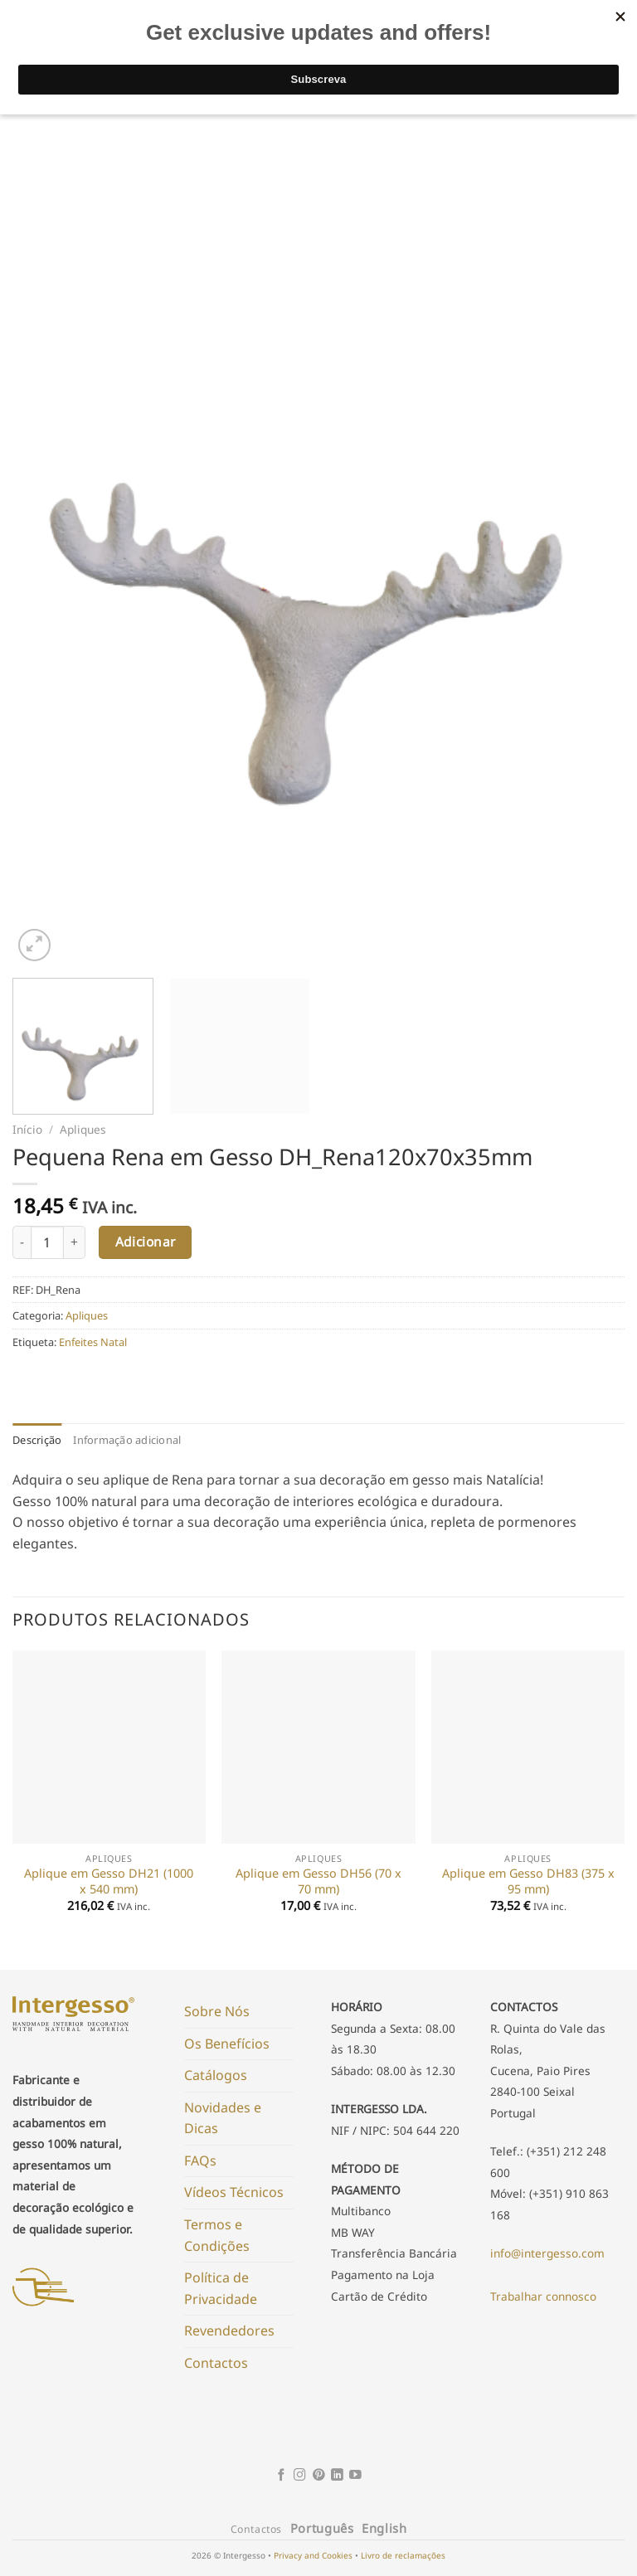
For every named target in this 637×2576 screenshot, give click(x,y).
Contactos (216, 2363)
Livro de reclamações (403, 2555)
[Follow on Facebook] (281, 2475)
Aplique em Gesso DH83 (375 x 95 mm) (528, 1881)
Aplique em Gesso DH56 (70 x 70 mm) (318, 1881)
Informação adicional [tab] (127, 1439)
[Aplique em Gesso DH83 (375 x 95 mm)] (528, 1747)
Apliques (83, 1129)
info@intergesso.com (547, 2253)
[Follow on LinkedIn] (337, 2475)
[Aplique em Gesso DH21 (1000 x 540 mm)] (109, 1747)
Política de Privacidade (220, 2288)
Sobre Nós (217, 2011)
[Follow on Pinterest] (319, 2475)
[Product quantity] (47, 1242)
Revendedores (229, 2330)
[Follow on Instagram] (300, 2475)
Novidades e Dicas (222, 2118)
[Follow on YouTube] (355, 2475)
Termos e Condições (217, 2235)
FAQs (200, 2160)
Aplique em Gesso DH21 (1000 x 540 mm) (108, 1881)
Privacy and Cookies (313, 2555)
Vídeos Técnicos (234, 2192)
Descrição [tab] (36, 1439)
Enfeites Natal (93, 1341)
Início (27, 1129)
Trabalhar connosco (543, 2296)
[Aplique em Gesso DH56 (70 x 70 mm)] (318, 1747)
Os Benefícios (227, 2043)
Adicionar (145, 1241)
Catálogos (215, 2075)
